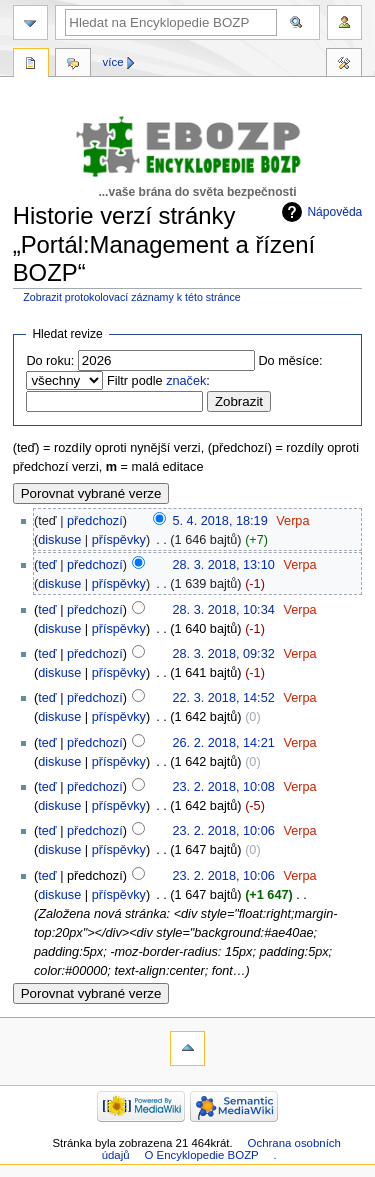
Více (113, 62)
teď (47, 565)
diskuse (59, 540)
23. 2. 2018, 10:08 (223, 787)
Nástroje (344, 65)
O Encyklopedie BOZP (201, 1155)
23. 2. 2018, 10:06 (223, 831)
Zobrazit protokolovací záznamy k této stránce (131, 297)
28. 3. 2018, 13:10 (223, 565)
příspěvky (119, 540)
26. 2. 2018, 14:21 (223, 743)
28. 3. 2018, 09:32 (223, 654)
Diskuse (73, 65)
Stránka (31, 65)
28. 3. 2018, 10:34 (223, 610)
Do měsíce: (290, 361)
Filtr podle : (158, 381)
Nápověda (334, 212)
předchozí (95, 521)
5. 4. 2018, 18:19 (219, 521)
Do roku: (50, 361)
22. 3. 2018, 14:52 (223, 698)
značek (186, 381)
